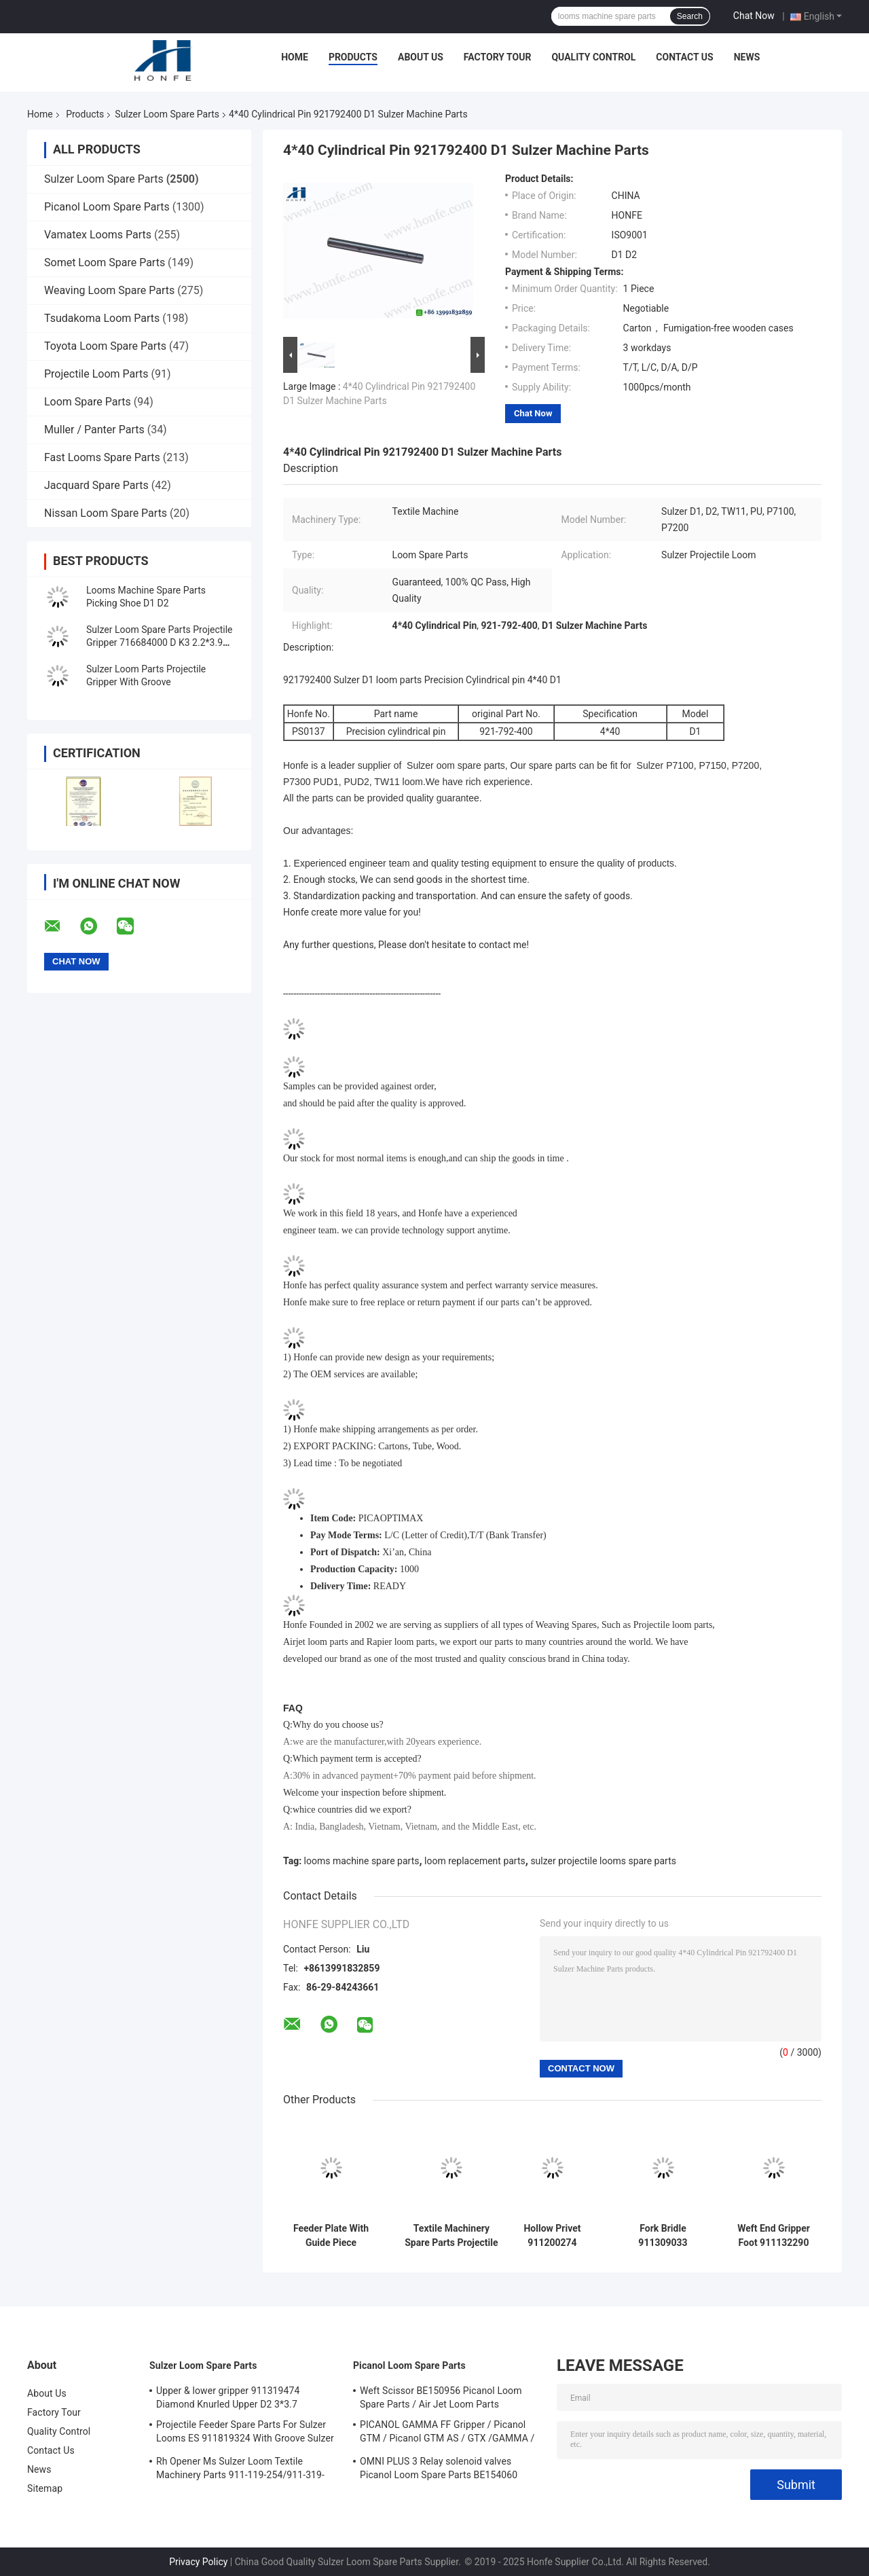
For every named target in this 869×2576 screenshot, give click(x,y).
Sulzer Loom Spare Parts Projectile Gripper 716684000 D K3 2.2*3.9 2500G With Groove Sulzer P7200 (159, 642)
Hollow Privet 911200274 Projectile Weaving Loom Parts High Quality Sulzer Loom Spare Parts (552, 2236)
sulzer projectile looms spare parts (603, 1860)
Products (353, 57)
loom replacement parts (474, 1860)
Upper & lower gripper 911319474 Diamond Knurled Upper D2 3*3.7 (227, 2397)
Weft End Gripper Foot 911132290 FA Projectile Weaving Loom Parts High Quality (773, 2236)
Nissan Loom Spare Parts (105, 513)
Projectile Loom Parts (96, 373)
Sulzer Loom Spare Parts (167, 114)
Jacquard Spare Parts (96, 485)
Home (294, 57)
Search (690, 16)
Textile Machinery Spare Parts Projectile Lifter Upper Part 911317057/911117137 (451, 2236)
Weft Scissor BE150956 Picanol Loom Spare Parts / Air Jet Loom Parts (441, 2397)
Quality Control (593, 57)
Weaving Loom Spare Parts (109, 290)
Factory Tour (498, 57)
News (747, 57)
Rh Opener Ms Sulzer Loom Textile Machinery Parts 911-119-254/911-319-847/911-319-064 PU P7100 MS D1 (240, 2470)
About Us (420, 57)
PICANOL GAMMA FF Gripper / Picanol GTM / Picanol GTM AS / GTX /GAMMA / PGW (447, 2433)
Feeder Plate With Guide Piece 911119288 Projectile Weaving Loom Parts (331, 2236)
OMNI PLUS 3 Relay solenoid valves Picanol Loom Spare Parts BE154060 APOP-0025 (438, 2470)
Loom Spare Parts (87, 401)
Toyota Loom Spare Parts (105, 346)
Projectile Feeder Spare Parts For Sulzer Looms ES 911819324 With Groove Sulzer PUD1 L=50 (245, 2433)
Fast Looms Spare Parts (102, 457)
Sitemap (44, 2488)
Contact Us (684, 57)
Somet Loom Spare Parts (104, 262)
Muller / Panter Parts (94, 429)
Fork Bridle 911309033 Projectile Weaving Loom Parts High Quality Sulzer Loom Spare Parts (663, 2236)
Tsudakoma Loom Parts (102, 318)
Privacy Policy (198, 2561)
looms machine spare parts (362, 1860)
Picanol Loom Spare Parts (107, 206)
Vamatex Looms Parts (97, 234)
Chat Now (754, 15)
